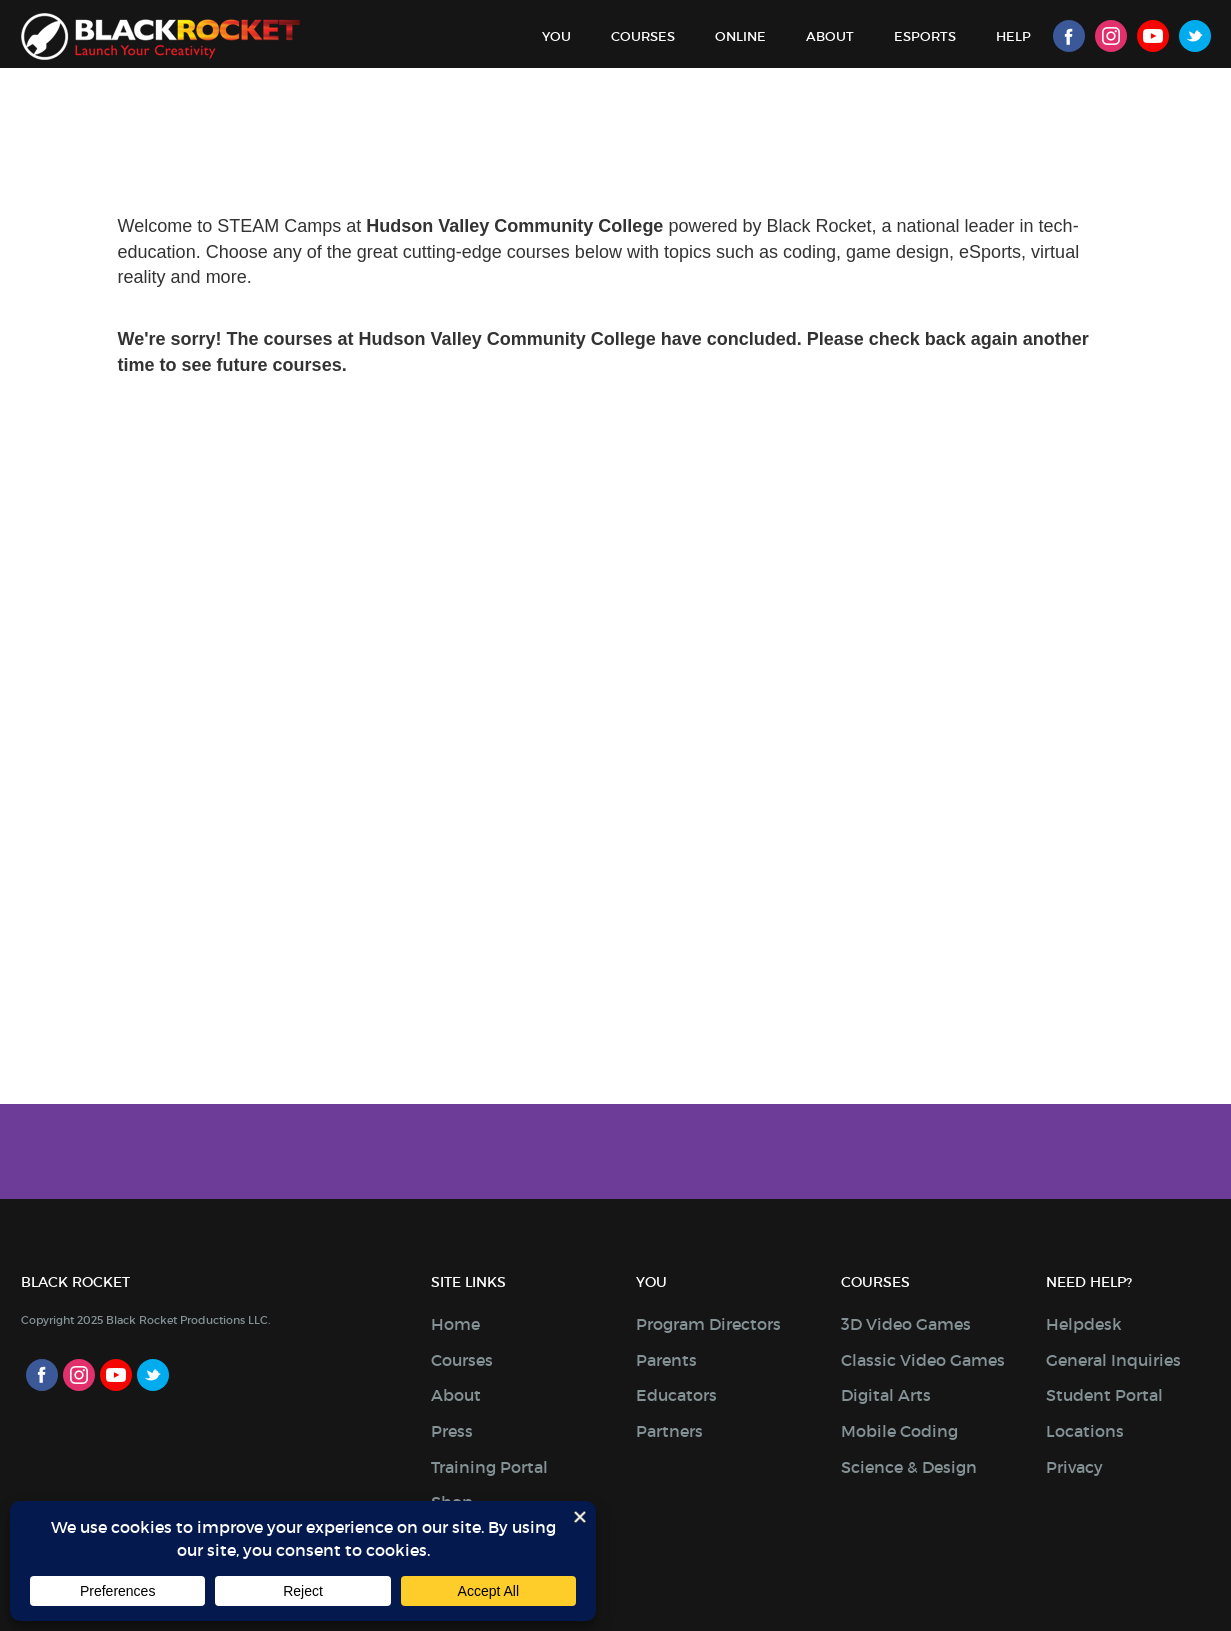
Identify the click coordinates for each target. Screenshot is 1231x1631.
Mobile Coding (899, 1431)
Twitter (1195, 36)
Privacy (1074, 1467)
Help (1013, 36)
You (556, 36)
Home (455, 1324)
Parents (666, 1360)
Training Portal (489, 1467)
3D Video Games (906, 1324)
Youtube (1153, 36)
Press (452, 1431)
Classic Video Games (923, 1360)
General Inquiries (1113, 1360)
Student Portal (1104, 1395)
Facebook (1069, 36)
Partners (669, 1431)
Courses (643, 36)
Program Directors (708, 1324)
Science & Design (909, 1467)
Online (740, 36)
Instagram (1111, 36)
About (830, 36)
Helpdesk (1084, 1324)
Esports (925, 36)
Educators (676, 1395)
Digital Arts (886, 1395)
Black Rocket (160, 36)
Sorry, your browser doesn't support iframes (615, 648)
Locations (1085, 1431)
